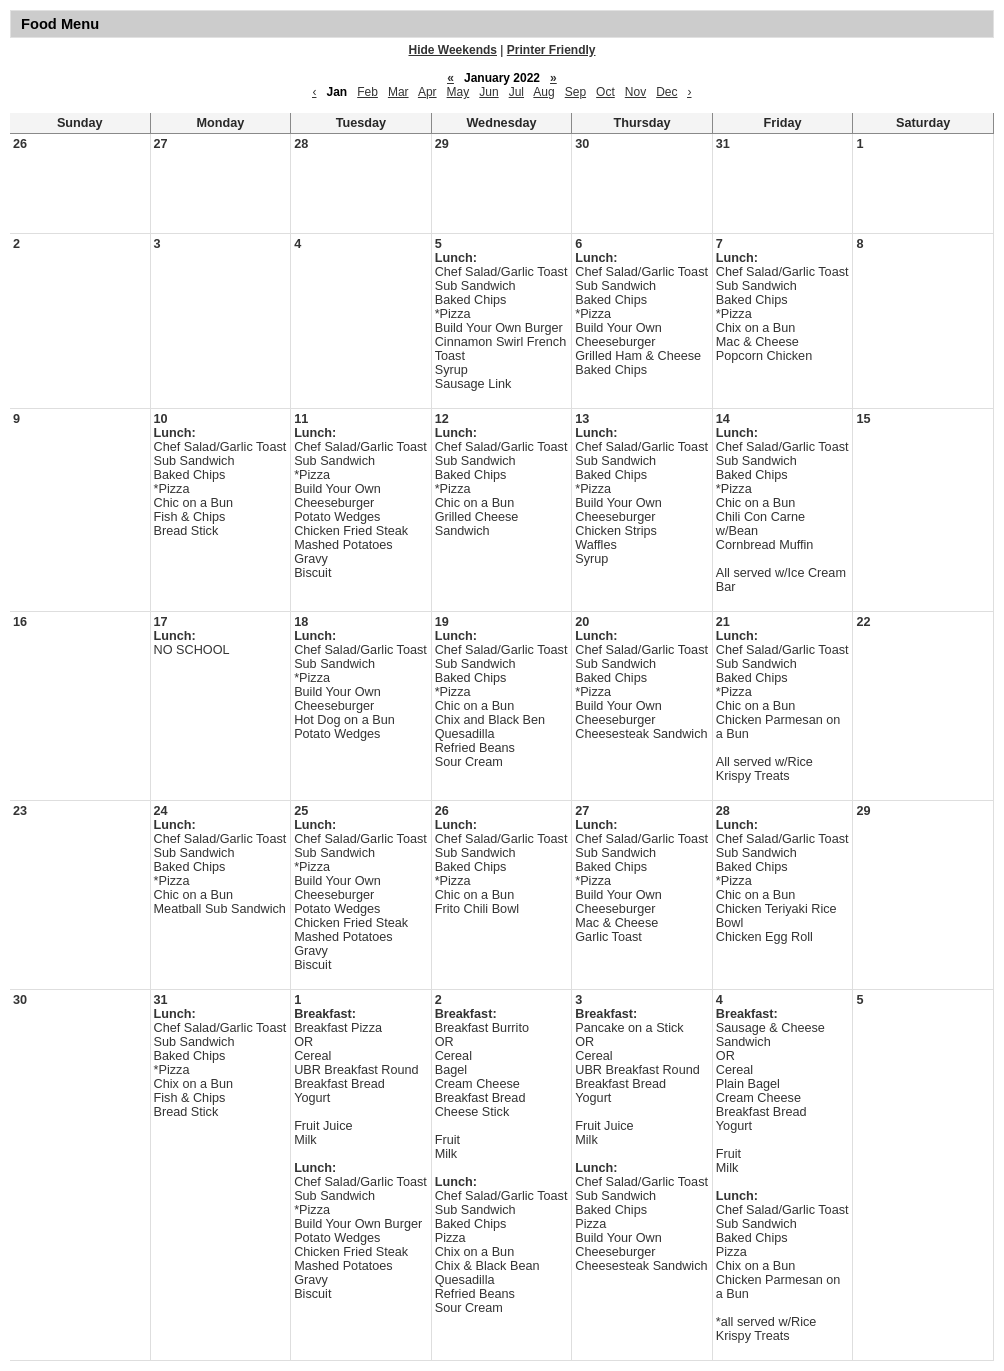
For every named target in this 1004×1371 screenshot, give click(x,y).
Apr (427, 92)
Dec (666, 92)
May (458, 92)
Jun (488, 92)
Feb (367, 92)
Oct (605, 92)
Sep (575, 92)
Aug (543, 92)
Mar (398, 92)
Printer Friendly (551, 50)
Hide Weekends (453, 50)
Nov (635, 92)
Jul (516, 92)
